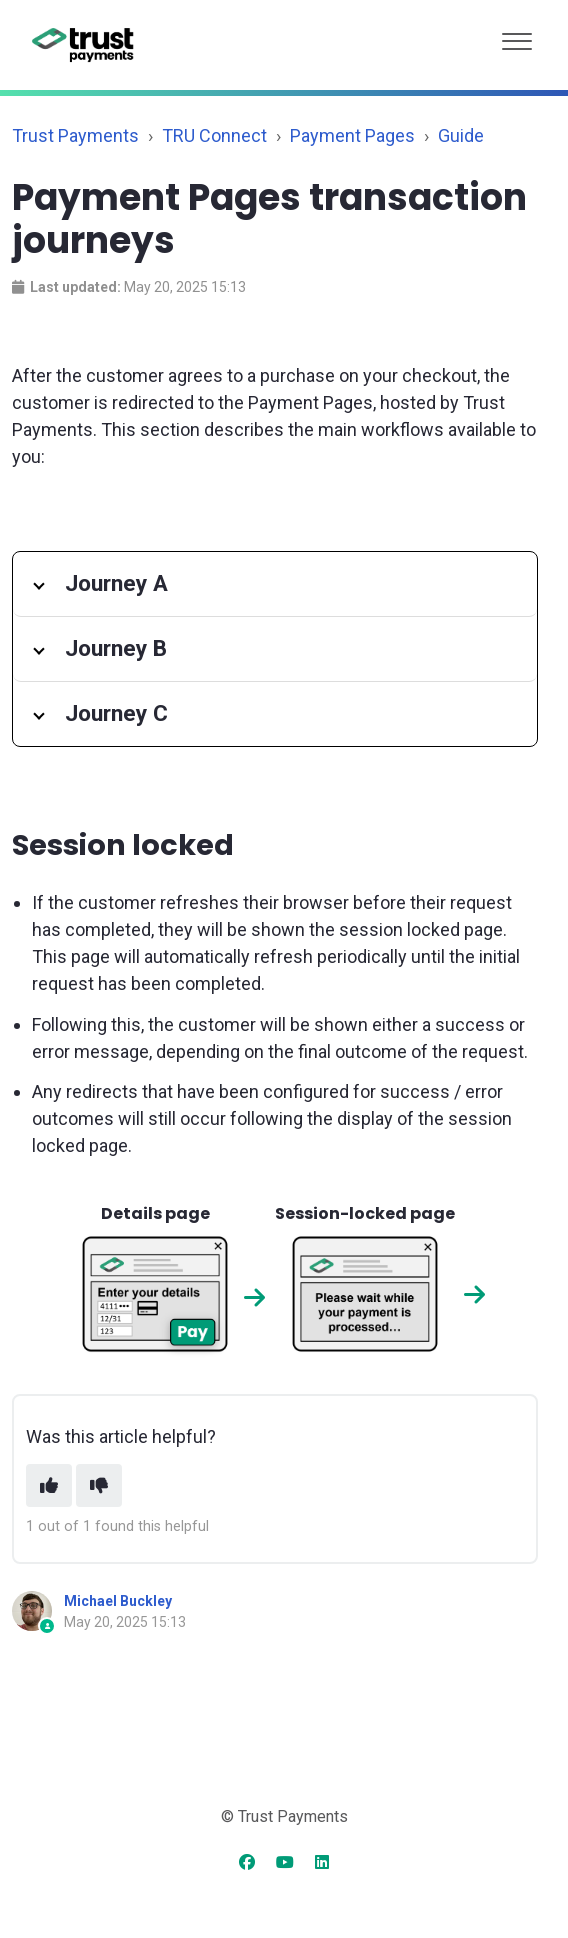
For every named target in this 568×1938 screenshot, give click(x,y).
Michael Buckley (118, 1601)
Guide (461, 135)
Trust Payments (75, 135)
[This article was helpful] (49, 1485)
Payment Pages (352, 135)
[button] (517, 36)
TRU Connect (214, 135)
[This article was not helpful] (99, 1485)
